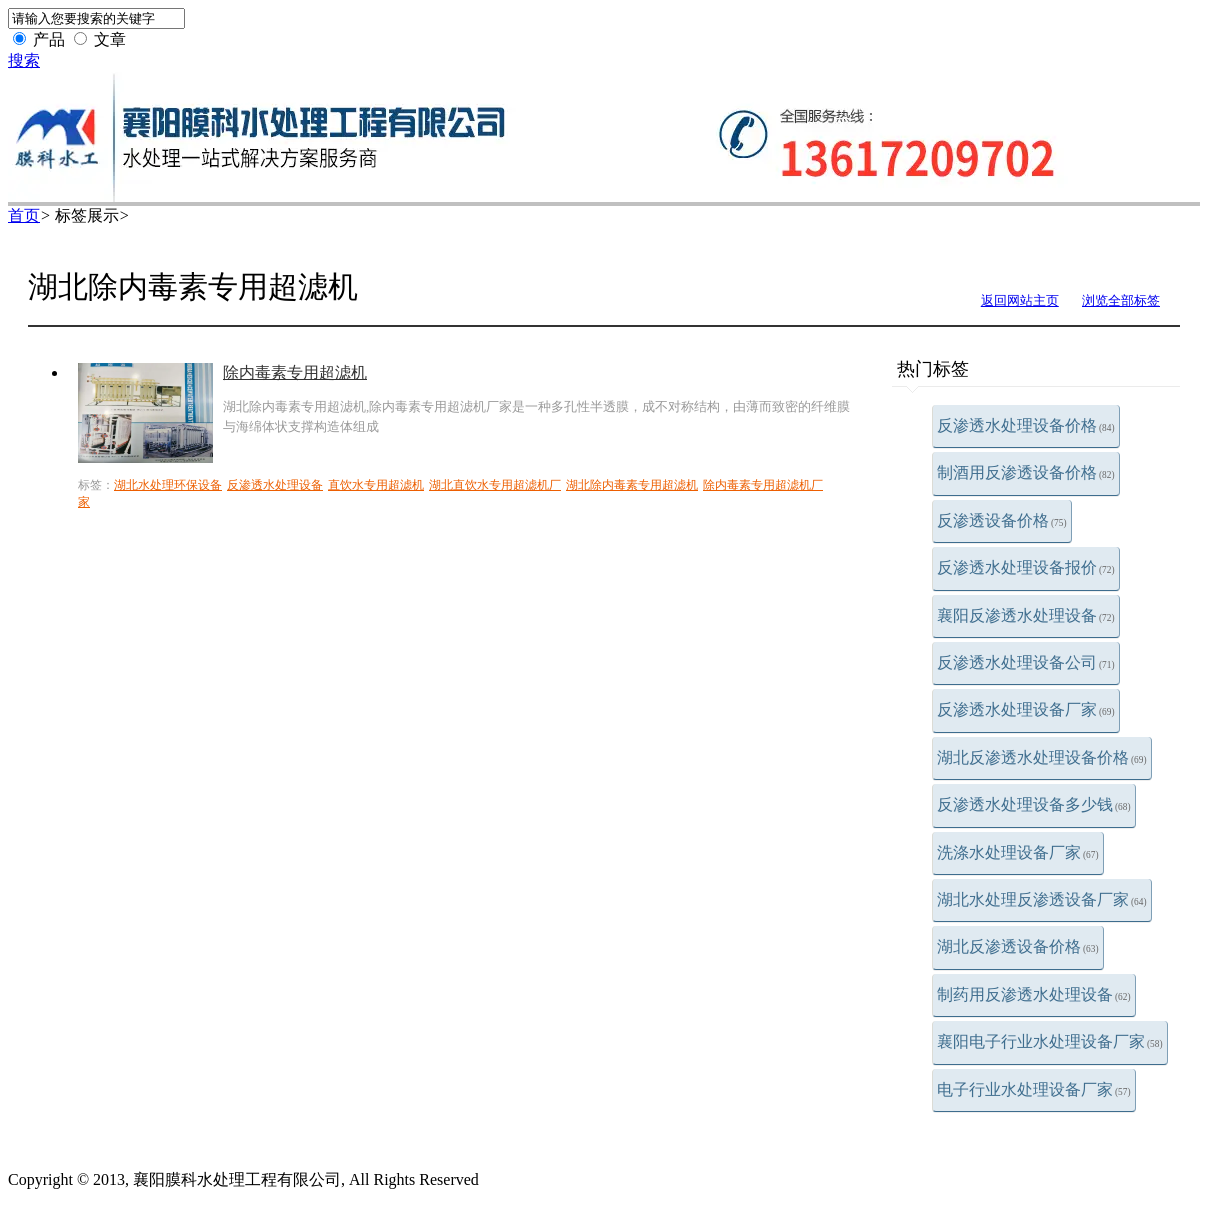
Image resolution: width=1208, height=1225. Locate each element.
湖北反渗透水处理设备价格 (1042, 757)
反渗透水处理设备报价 (1026, 567)
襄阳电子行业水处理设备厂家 (1050, 1041)
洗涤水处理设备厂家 (1018, 852)
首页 (24, 215)
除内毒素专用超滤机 (295, 372)
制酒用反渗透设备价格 (1026, 472)
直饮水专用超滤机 (376, 485)
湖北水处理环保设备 (168, 485)
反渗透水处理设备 (275, 485)
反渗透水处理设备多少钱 (1034, 804)
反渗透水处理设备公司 (1026, 662)
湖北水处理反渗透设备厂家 (1042, 899)
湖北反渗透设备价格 (1018, 946)
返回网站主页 (1020, 300)
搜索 (24, 60)
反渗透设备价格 (1002, 520)
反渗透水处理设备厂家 (1026, 709)
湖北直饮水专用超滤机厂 (495, 485)
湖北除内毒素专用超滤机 (632, 485)
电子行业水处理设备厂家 (1034, 1089)
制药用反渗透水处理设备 (1034, 994)
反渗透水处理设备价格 (1026, 425)
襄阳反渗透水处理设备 (1026, 615)
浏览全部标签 (1121, 300)
